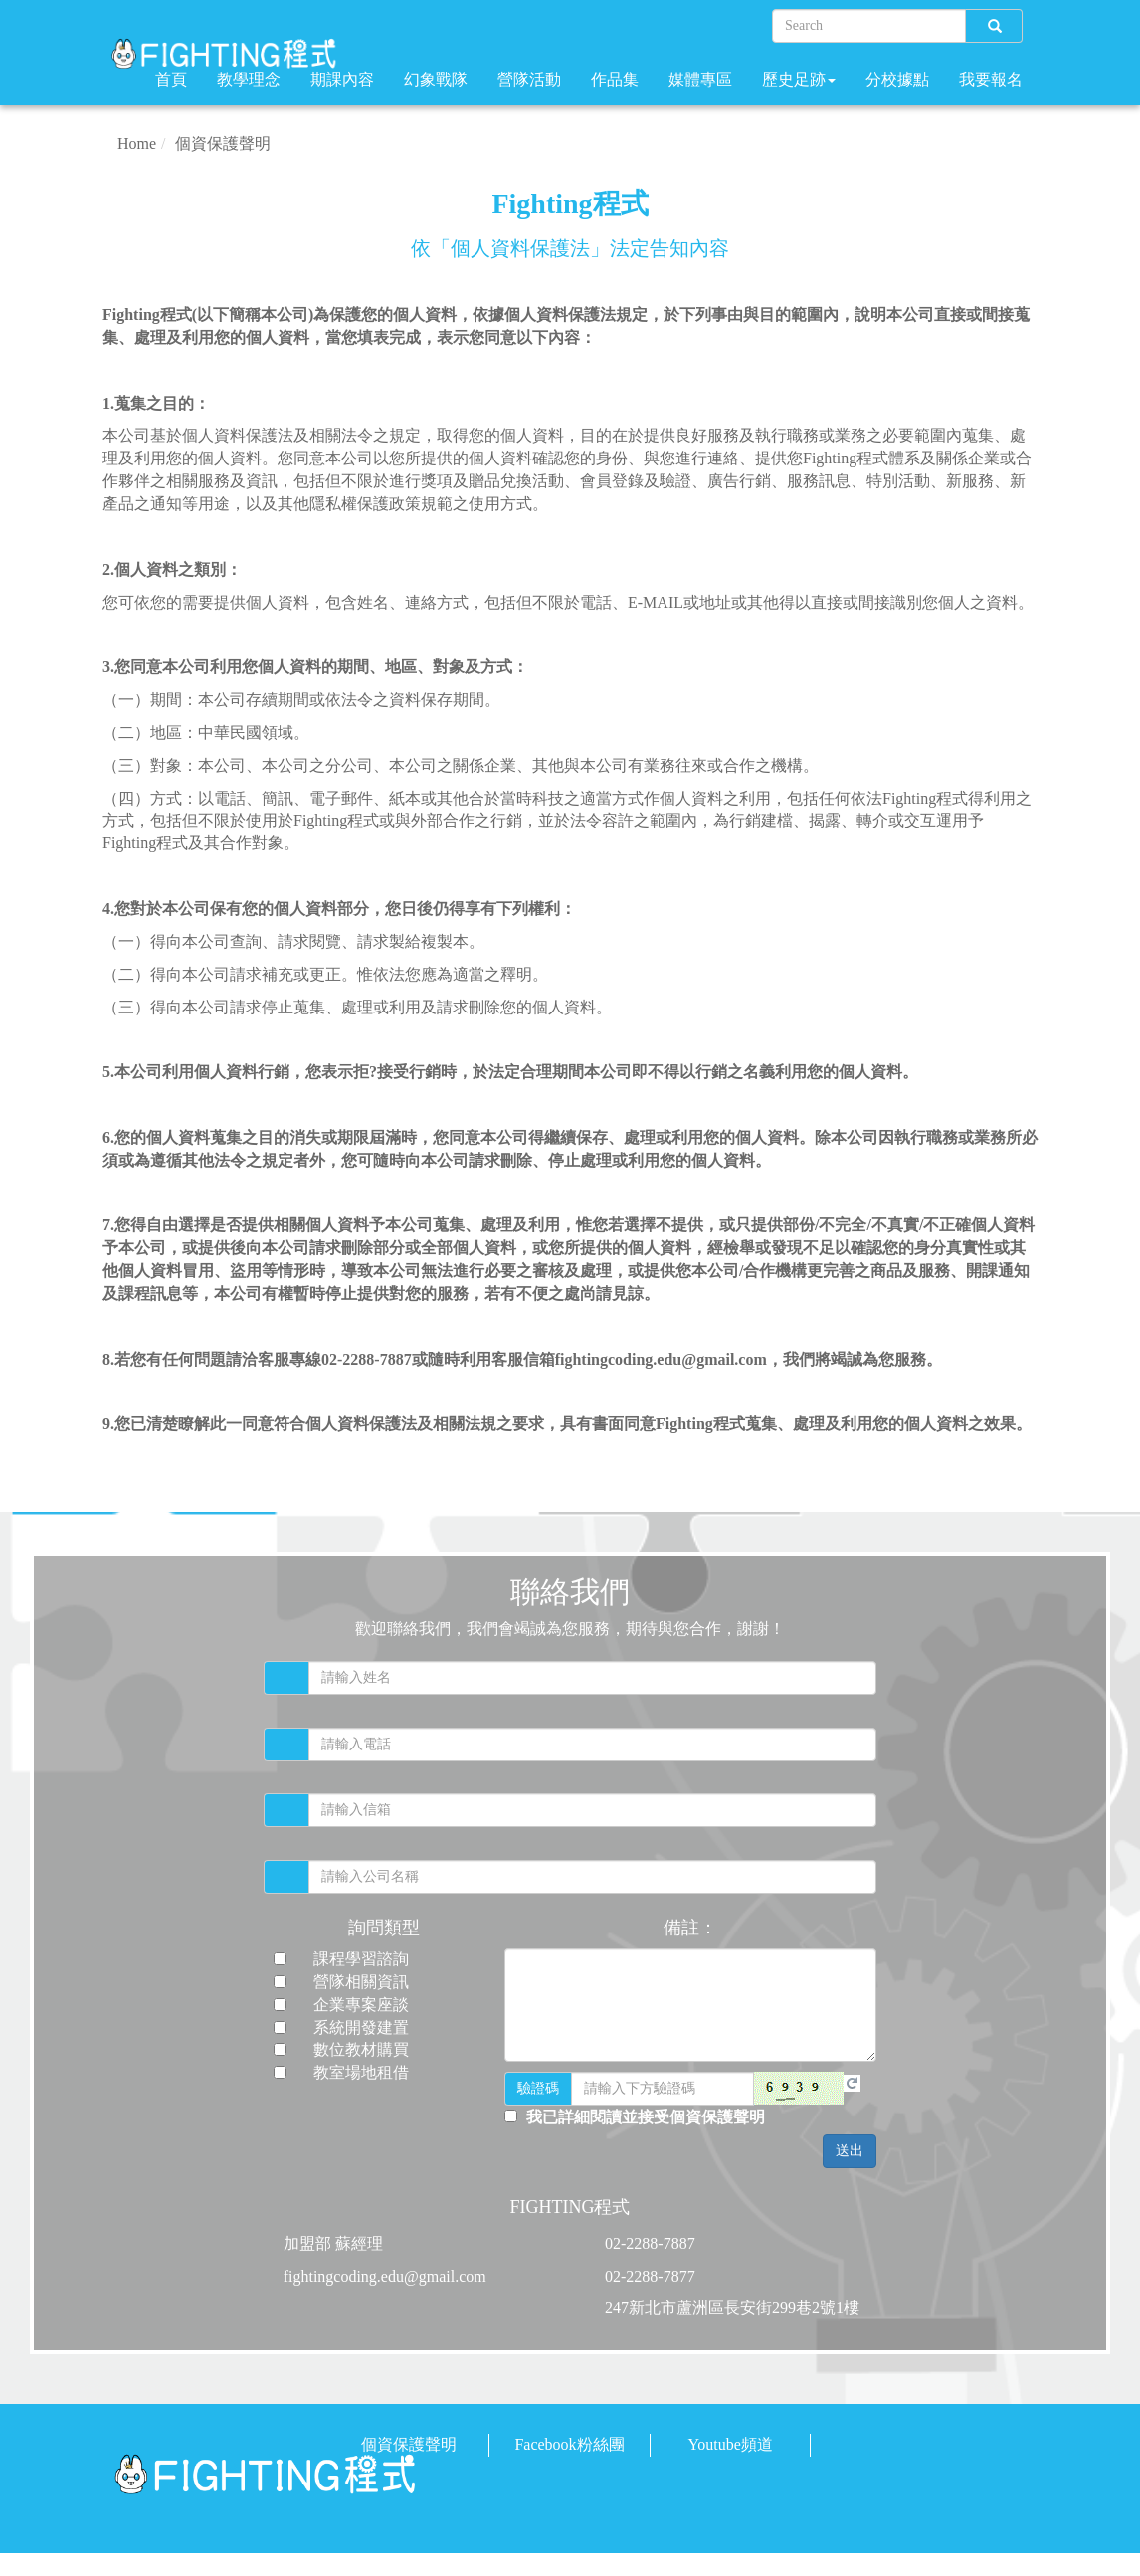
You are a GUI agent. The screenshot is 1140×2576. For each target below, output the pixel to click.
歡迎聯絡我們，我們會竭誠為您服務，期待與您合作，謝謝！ (570, 1628)
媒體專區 (700, 79)
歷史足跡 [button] (799, 79)
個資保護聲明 (223, 143)
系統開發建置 (361, 2027)
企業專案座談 (361, 2004)
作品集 (615, 79)
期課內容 (342, 79)
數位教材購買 (361, 2049)
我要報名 (991, 79)
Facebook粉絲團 (569, 2444)
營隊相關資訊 (361, 1981)
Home (136, 143)
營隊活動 (529, 79)
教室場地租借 (361, 2072)
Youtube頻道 (730, 2444)
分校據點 (897, 79)
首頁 (171, 79)
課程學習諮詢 (361, 1958)
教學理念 (249, 79)
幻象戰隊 (436, 79)
